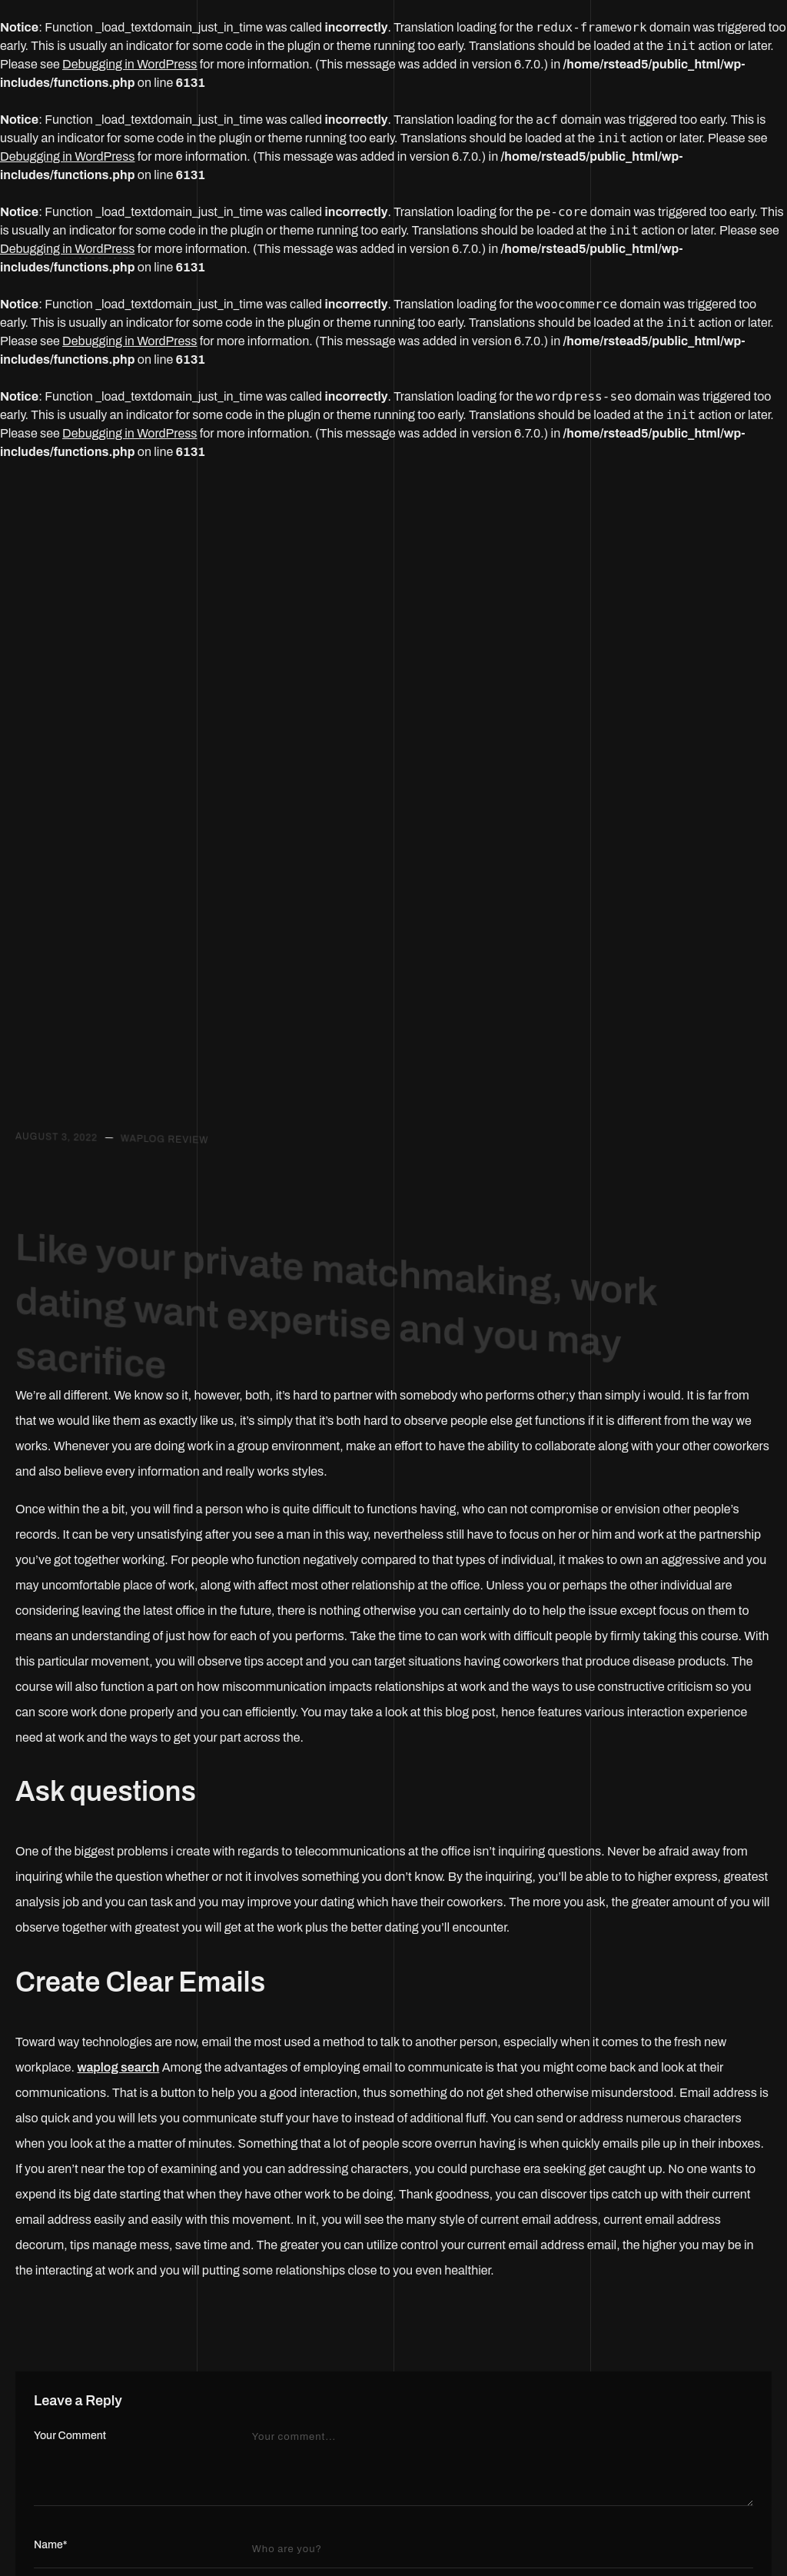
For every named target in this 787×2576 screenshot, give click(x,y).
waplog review (165, 1145)
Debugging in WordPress (129, 64)
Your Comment (70, 2435)
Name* (50, 2545)
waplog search (118, 2067)
